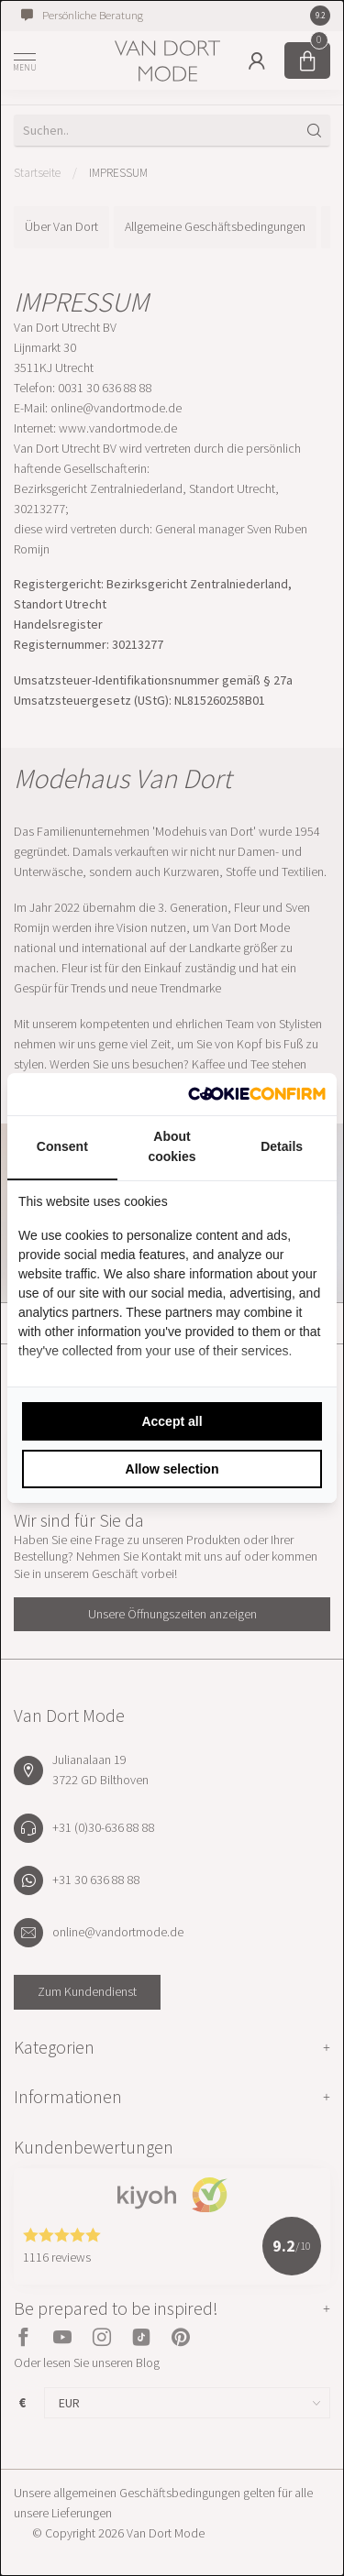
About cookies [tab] (171, 1146)
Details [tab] (282, 1146)
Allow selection (172, 1469)
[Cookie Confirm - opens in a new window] (257, 1094)
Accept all (171, 1421)
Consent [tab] (62, 1146)
